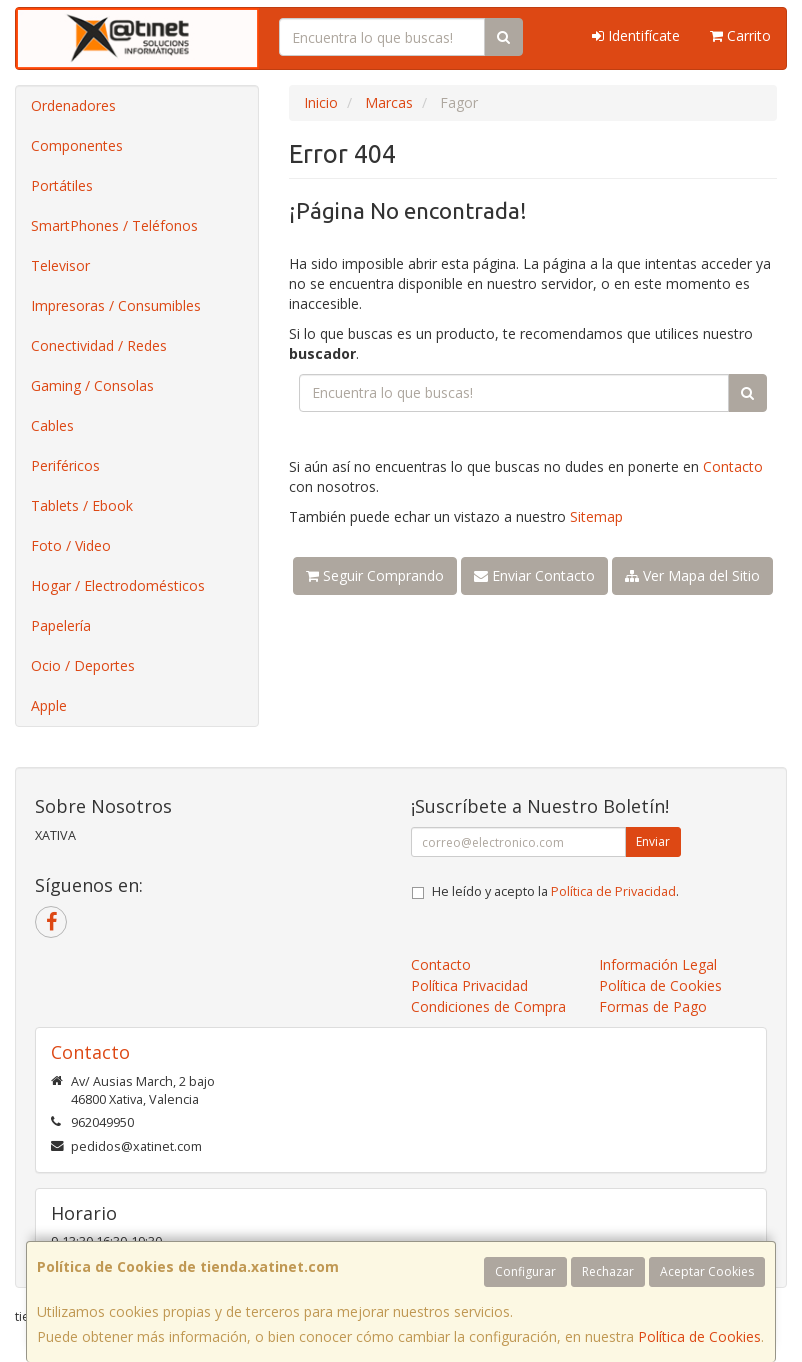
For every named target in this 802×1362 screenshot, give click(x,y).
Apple (49, 705)
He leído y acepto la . (555, 891)
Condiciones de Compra (488, 1006)
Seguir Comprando (375, 575)
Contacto (733, 466)
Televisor (60, 265)
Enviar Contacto (534, 575)
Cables (52, 425)
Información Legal (658, 964)
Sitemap (596, 516)
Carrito (740, 35)
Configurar (525, 1271)
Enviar (653, 841)
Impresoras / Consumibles (116, 305)
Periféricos (65, 465)
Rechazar (608, 1271)
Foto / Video (71, 545)
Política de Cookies (699, 1336)
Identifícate (636, 35)
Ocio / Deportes (83, 665)
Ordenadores (73, 105)
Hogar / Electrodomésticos (118, 585)
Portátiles (62, 185)
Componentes (77, 145)
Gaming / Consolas (92, 385)
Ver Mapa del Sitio (692, 575)
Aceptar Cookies (707, 1271)
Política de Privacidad (613, 891)
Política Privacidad (469, 985)
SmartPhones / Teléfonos (114, 225)
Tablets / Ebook (82, 505)
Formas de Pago (653, 1006)
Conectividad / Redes (99, 345)
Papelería (61, 625)
